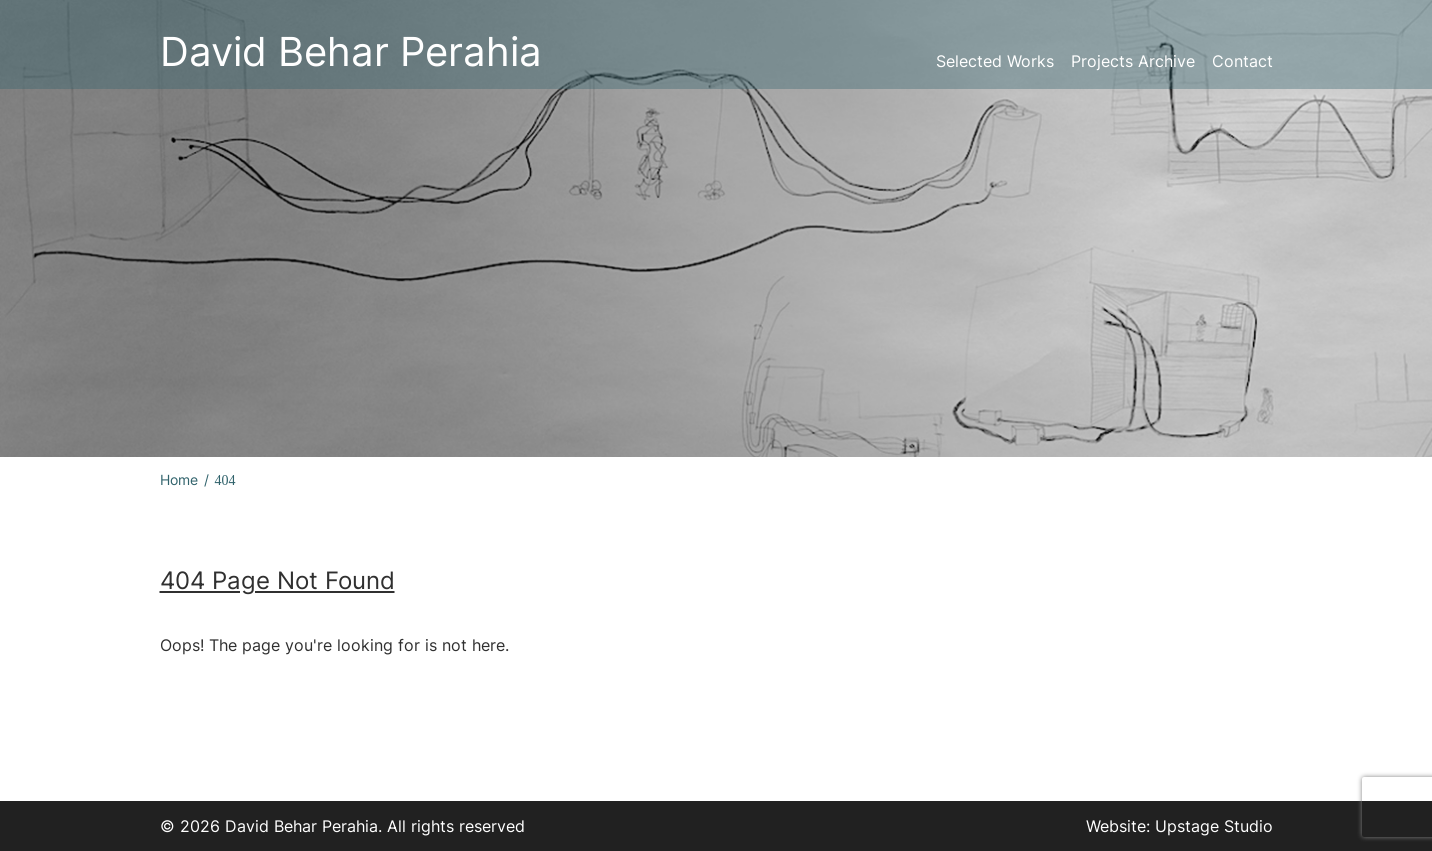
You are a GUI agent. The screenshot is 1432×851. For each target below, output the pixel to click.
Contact (1242, 61)
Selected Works (995, 61)
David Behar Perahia (351, 51)
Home (179, 479)
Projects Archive (1133, 61)
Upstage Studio (1214, 826)
